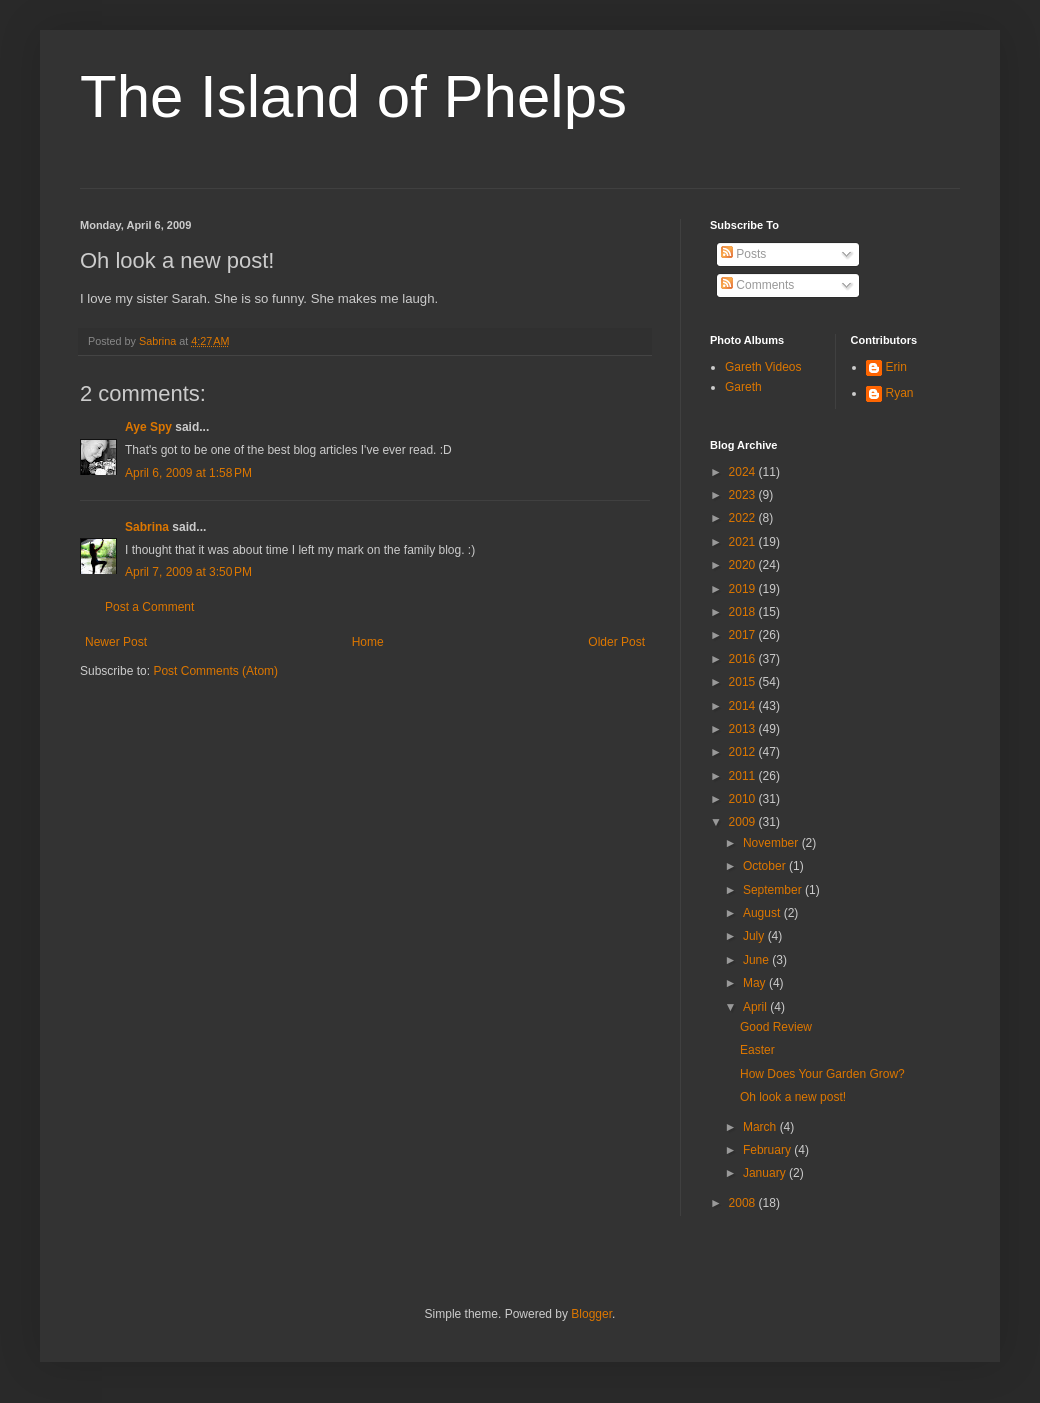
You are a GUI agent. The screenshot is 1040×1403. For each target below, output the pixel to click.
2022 (744, 518)
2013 (744, 729)
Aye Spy (148, 427)
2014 (744, 706)
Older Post (616, 642)
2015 (744, 682)
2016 (744, 659)
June (757, 960)
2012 (744, 752)
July (755, 936)
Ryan (900, 393)
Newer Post (116, 642)
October (766, 866)
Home (368, 642)
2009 (744, 822)
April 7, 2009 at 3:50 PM (188, 572)
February (768, 1150)
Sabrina (147, 527)
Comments (757, 285)
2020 (744, 565)
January (766, 1173)
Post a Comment (149, 607)
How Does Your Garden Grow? (822, 1074)
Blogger (591, 1314)
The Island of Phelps (353, 96)
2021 (744, 542)
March (761, 1127)
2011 (744, 776)
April (756, 1007)
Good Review (776, 1027)
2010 (744, 799)
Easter (757, 1050)
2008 (744, 1203)
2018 (744, 612)
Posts (743, 254)
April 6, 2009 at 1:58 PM (188, 473)
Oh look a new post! (793, 1097)
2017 (744, 635)
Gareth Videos (763, 367)
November (772, 843)
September (774, 890)
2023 (744, 495)
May (756, 983)
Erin (896, 367)
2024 (744, 472)
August (763, 913)
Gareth (743, 387)
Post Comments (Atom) (215, 671)
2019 (744, 589)
